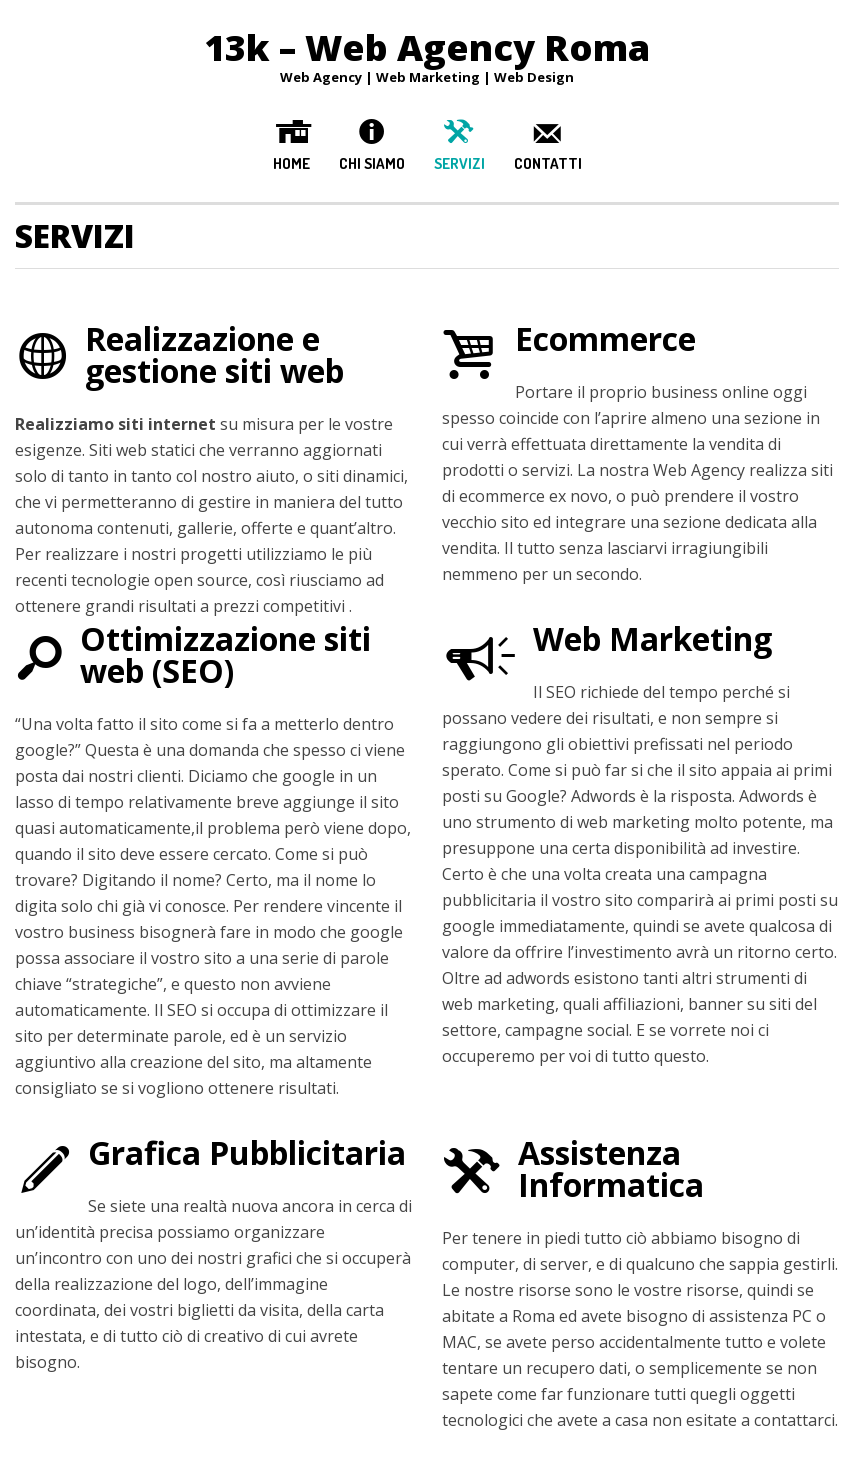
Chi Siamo (372, 163)
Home (291, 163)
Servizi (459, 163)
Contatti (548, 163)
